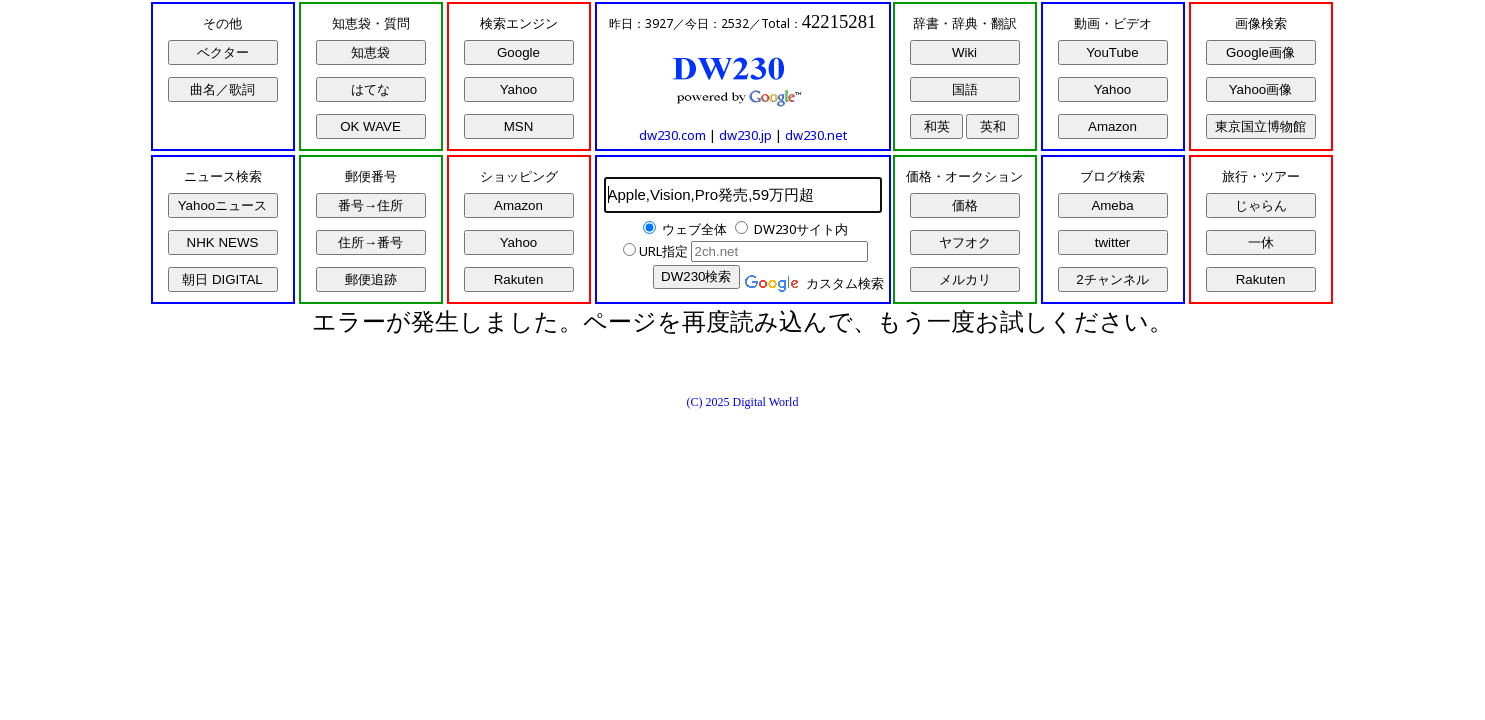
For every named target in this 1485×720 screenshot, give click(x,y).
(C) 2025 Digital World (743, 402)
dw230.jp (745, 135)
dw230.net (816, 135)
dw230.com (672, 135)
